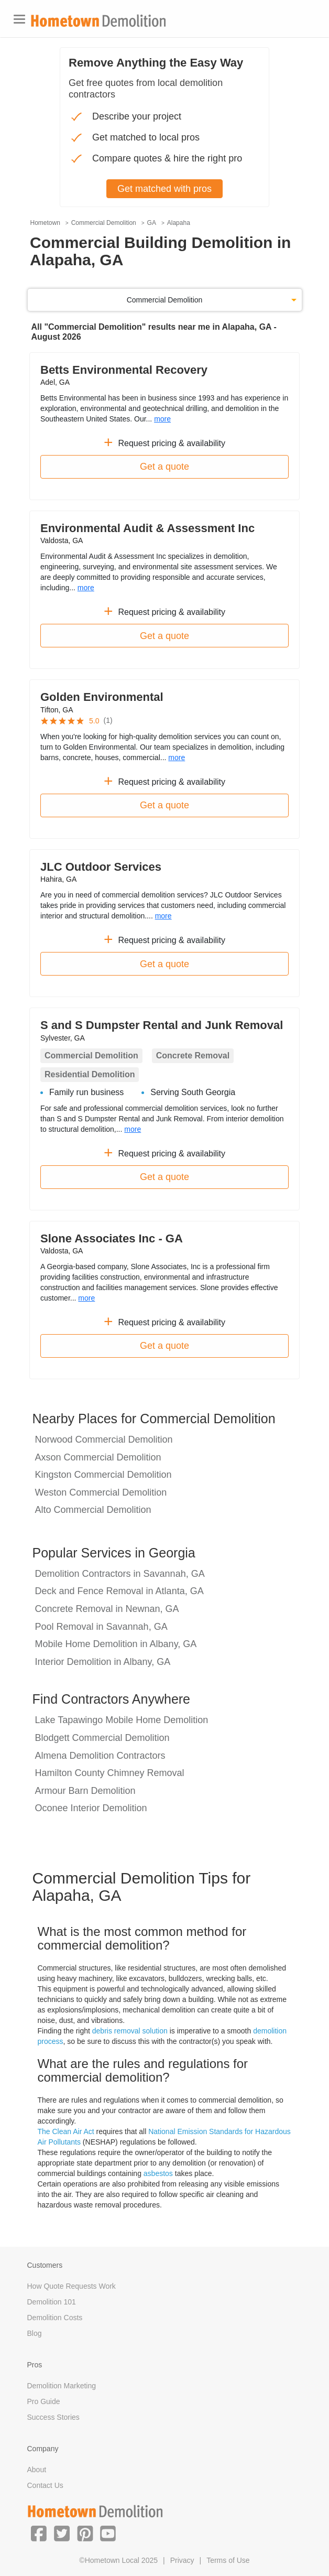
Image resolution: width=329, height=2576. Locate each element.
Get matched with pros (164, 188)
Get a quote (164, 466)
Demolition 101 (51, 2302)
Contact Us (45, 2485)
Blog (34, 2333)
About (37, 2469)
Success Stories (53, 2417)
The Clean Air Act (66, 2131)
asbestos (158, 2173)
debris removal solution (130, 2031)
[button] (39, 2533)
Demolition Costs (55, 2317)
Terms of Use (227, 2560)
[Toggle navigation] (19, 19)
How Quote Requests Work (71, 2286)
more (162, 419)
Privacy (182, 2560)
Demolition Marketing (61, 2386)
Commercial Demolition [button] (165, 300)
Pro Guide (43, 2401)
